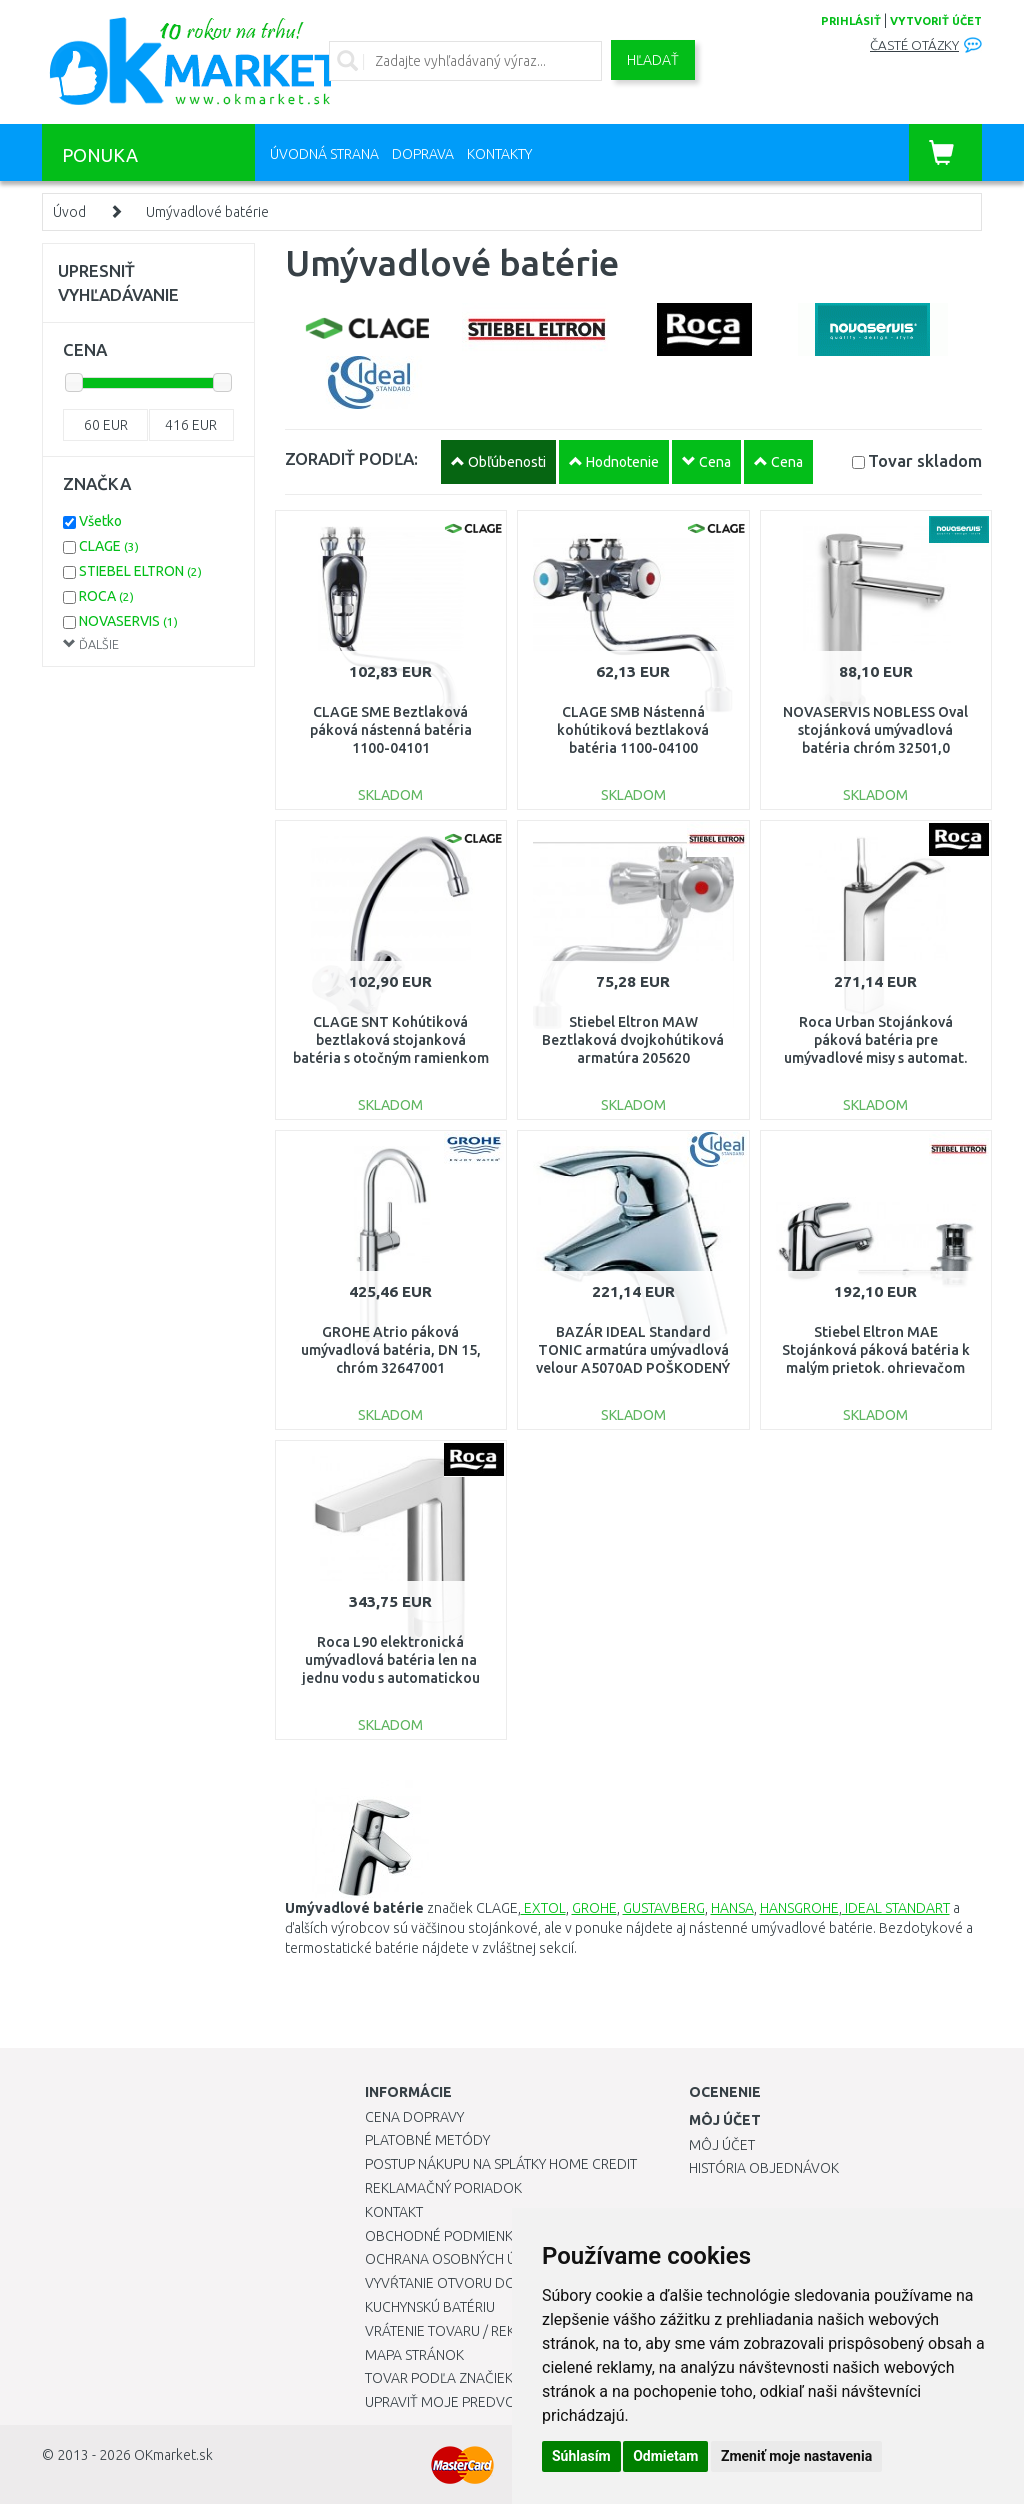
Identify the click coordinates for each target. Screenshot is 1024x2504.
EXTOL (543, 1908)
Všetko (100, 521)
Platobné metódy (427, 2140)
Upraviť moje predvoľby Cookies (482, 2402)
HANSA (732, 1908)
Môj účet (722, 2145)
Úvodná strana (324, 154)
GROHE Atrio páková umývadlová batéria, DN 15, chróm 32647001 (391, 1350)
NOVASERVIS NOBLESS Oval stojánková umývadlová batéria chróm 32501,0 (875, 730)
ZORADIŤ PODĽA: (351, 458)
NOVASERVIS (128, 621)
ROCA (106, 596)
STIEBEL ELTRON (140, 571)
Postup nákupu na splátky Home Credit (501, 2164)
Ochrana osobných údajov (463, 2259)
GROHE (594, 1908)
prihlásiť (851, 21)
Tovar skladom (925, 460)
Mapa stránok (414, 2355)
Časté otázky (914, 45)
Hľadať (653, 60)
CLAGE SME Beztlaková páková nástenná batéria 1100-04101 (391, 730)
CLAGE (109, 546)
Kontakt (394, 2212)
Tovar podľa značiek (439, 2378)
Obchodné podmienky (442, 2236)
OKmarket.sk (173, 2455)
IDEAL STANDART (896, 1908)
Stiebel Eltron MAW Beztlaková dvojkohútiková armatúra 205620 (633, 1040)
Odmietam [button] (665, 2456)
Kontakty (499, 154)
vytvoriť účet (936, 21)
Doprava (423, 154)
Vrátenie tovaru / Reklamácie (468, 2331)
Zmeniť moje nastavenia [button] (796, 2456)
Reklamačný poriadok (443, 2188)
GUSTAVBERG (664, 1908)
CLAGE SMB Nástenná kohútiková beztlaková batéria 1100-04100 (633, 730)
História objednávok (764, 2168)
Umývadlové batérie (207, 212)
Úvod (69, 212)
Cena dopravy (414, 2117)
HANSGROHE (799, 1908)
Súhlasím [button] (581, 2456)
